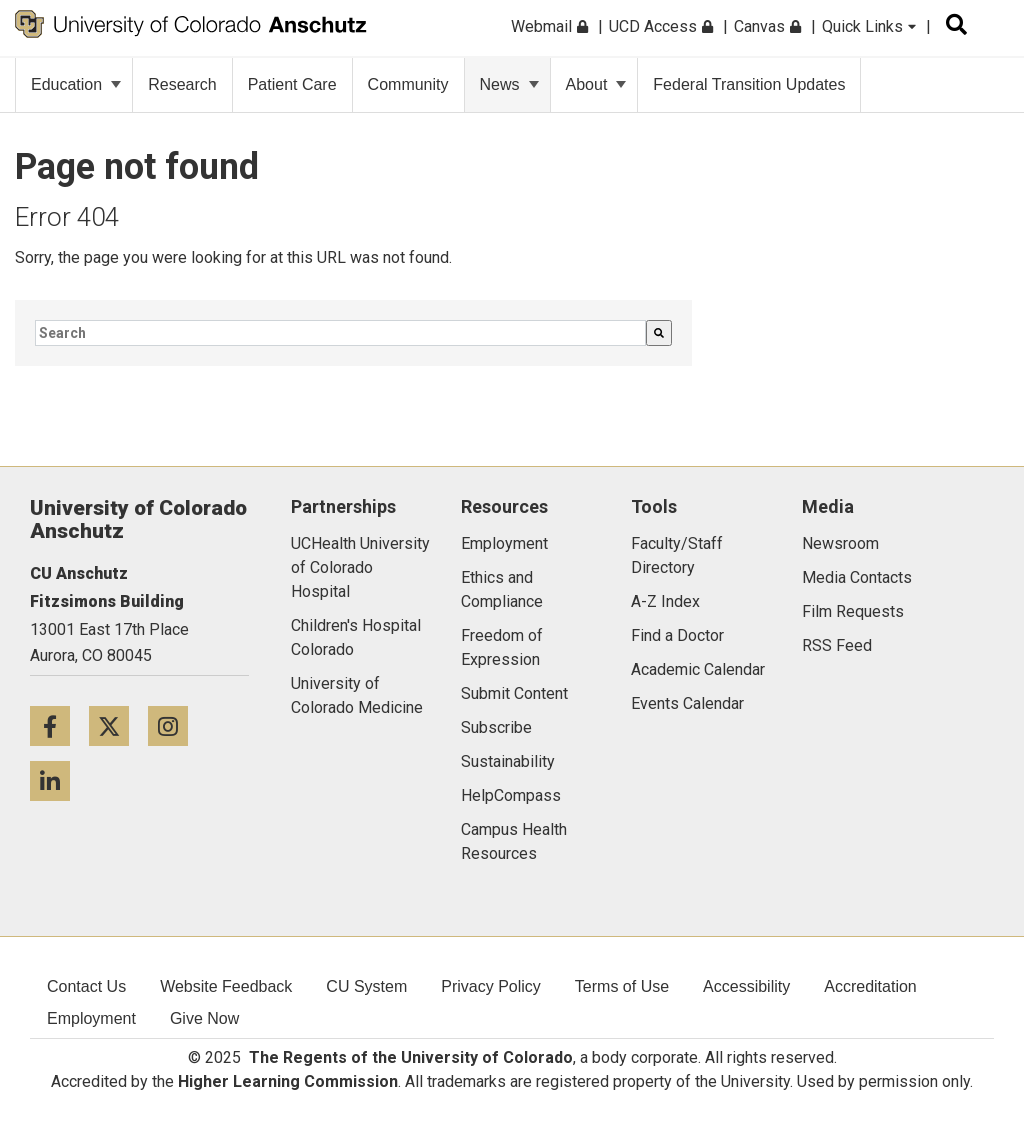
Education (76, 84)
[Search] (659, 333)
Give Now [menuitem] (204, 1018)
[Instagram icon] (175, 725)
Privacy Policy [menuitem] (491, 986)
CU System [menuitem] (366, 986)
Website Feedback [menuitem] (226, 986)
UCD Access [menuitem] (661, 26)
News (509, 84)
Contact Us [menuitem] (86, 986)
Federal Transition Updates (749, 84)
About (596, 84)
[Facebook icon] (59, 725)
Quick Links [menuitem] (869, 26)
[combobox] (340, 333)
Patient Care (292, 84)
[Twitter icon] (118, 725)
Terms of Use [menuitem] (622, 986)
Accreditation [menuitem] (870, 986)
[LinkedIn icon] (57, 780)
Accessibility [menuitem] (746, 986)
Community (408, 84)
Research (182, 84)
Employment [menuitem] (91, 1018)
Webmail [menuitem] (549, 26)
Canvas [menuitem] (767, 26)
